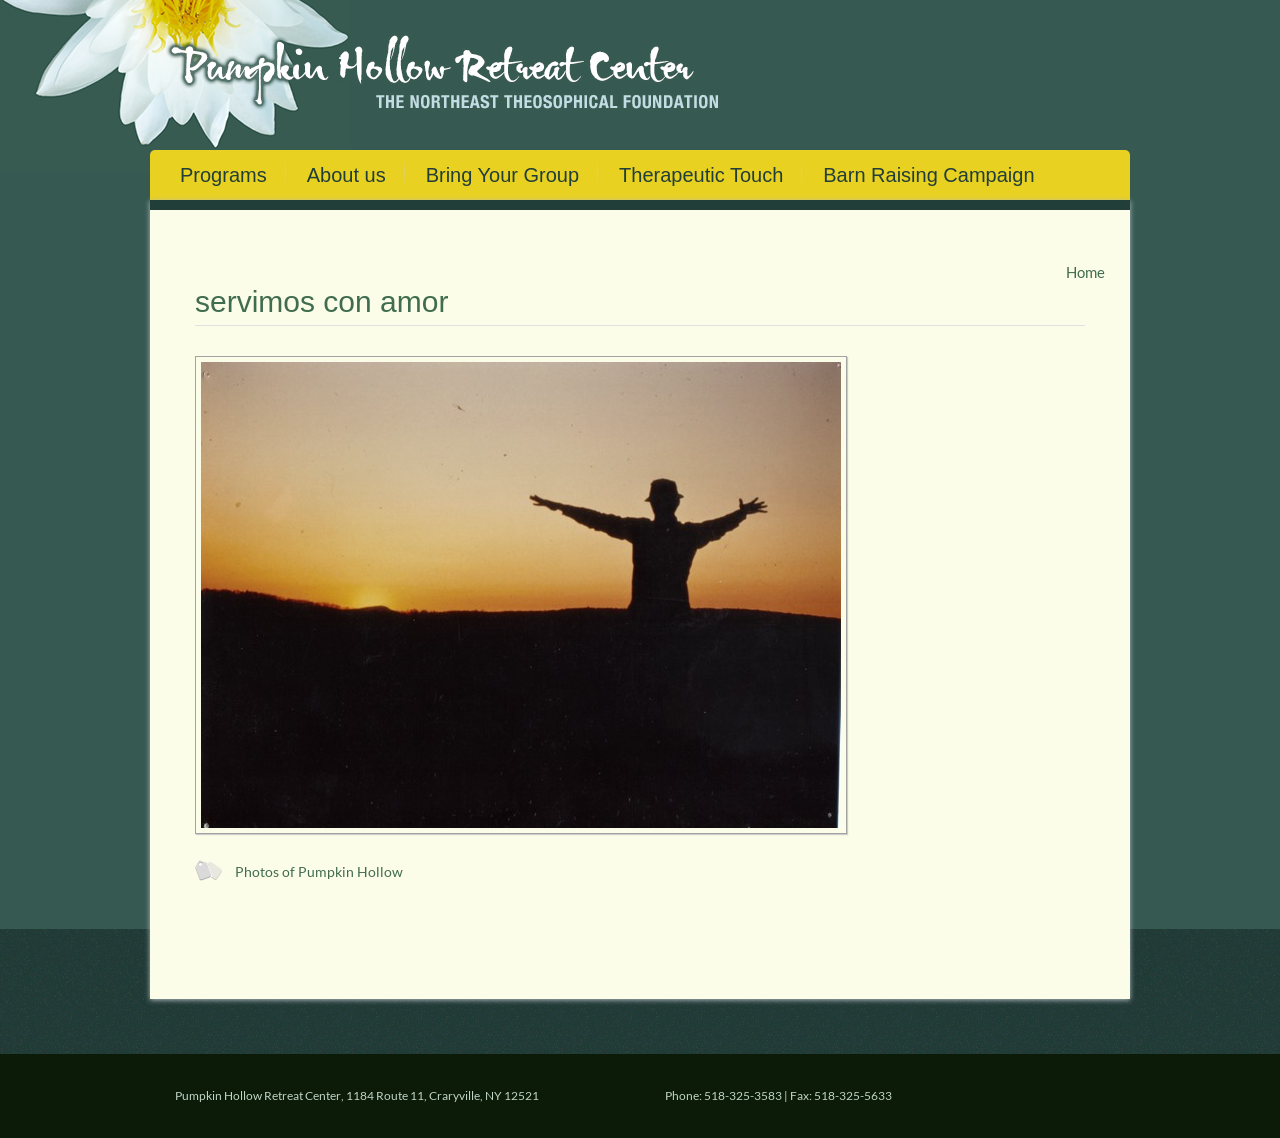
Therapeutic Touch (701, 175)
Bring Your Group (502, 175)
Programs (223, 175)
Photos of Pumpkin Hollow (319, 872)
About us (346, 175)
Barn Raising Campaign (928, 175)
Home (1085, 272)
